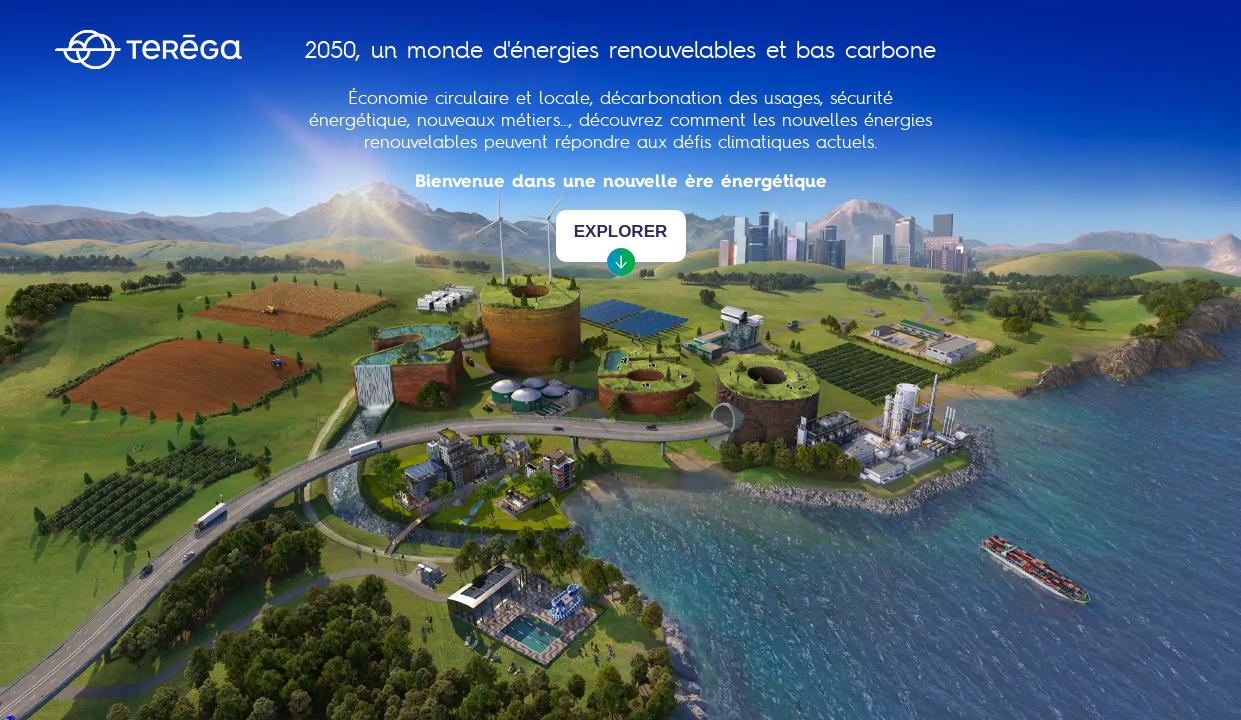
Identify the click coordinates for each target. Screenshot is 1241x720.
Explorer (621, 242)
